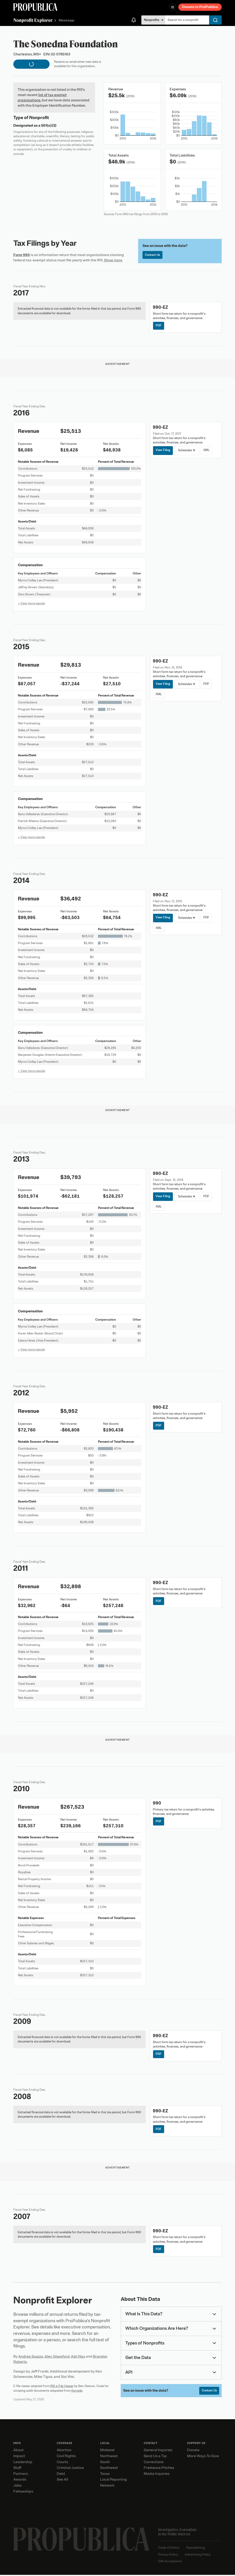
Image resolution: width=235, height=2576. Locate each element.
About (18, 2451)
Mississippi (66, 21)
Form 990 (21, 255)
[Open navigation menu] (172, 7)
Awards (19, 2481)
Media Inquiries (157, 2475)
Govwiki (76, 2392)
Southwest (109, 2469)
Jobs (17, 2486)
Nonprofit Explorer (33, 20)
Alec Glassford (57, 2357)
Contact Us (153, 255)
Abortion (64, 2451)
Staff (17, 2469)
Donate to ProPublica (200, 7)
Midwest (107, 2451)
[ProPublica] (35, 7)
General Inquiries (158, 2451)
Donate (193, 2451)
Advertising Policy (198, 2556)
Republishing (195, 2549)
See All (62, 2481)
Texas (105, 2475)
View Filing (163, 450)
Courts (62, 2463)
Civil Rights (66, 2457)
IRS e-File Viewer (61, 2387)
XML (207, 450)
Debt (61, 2475)
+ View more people (31, 604)
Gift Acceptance (170, 2563)
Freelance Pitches (159, 2469)
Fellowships (23, 2492)
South (105, 2463)
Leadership (22, 2463)
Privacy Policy (168, 2556)
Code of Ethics (168, 2549)
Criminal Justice (70, 2469)
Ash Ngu (78, 2357)
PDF (159, 326)
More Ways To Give (203, 2457)
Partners (20, 2475)
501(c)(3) (48, 125)
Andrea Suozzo (30, 2357)
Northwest (109, 2457)
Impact (19, 2457)
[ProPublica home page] (81, 2540)
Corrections (154, 2463)
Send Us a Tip (155, 2457)
